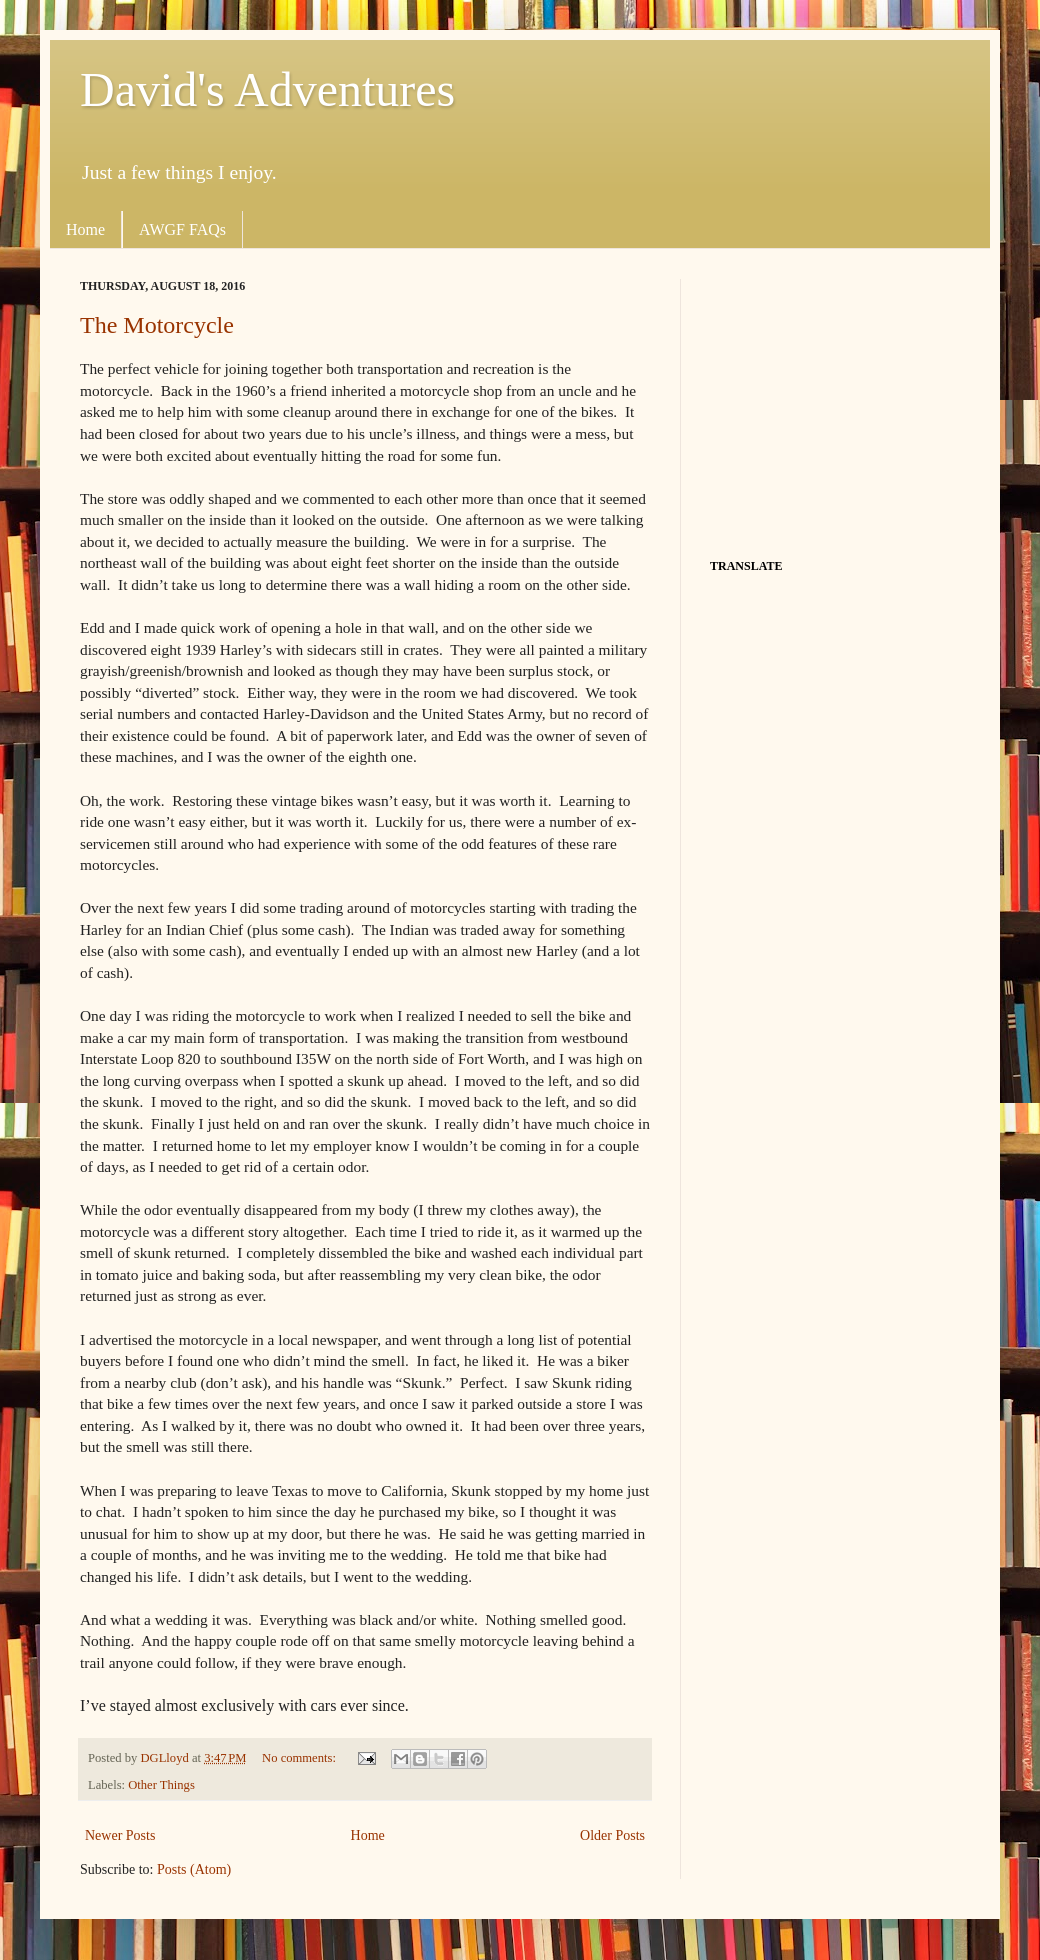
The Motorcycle (157, 325)
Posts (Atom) (194, 1869)
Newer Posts (120, 1835)
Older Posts (612, 1835)
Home (85, 229)
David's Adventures (267, 89)
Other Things (161, 1785)
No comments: (300, 1758)
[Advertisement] (835, 404)
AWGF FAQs (182, 229)
